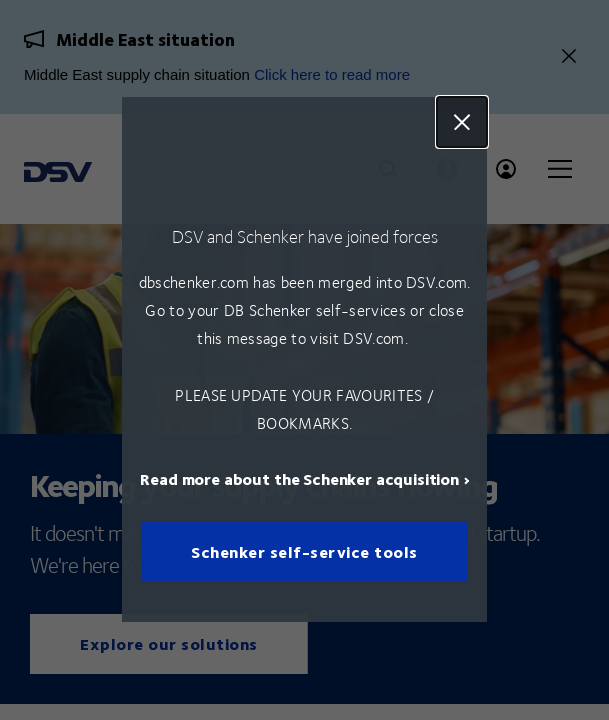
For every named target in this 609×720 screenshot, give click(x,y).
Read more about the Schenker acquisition (299, 479)
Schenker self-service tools (304, 552)
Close (462, 122)
